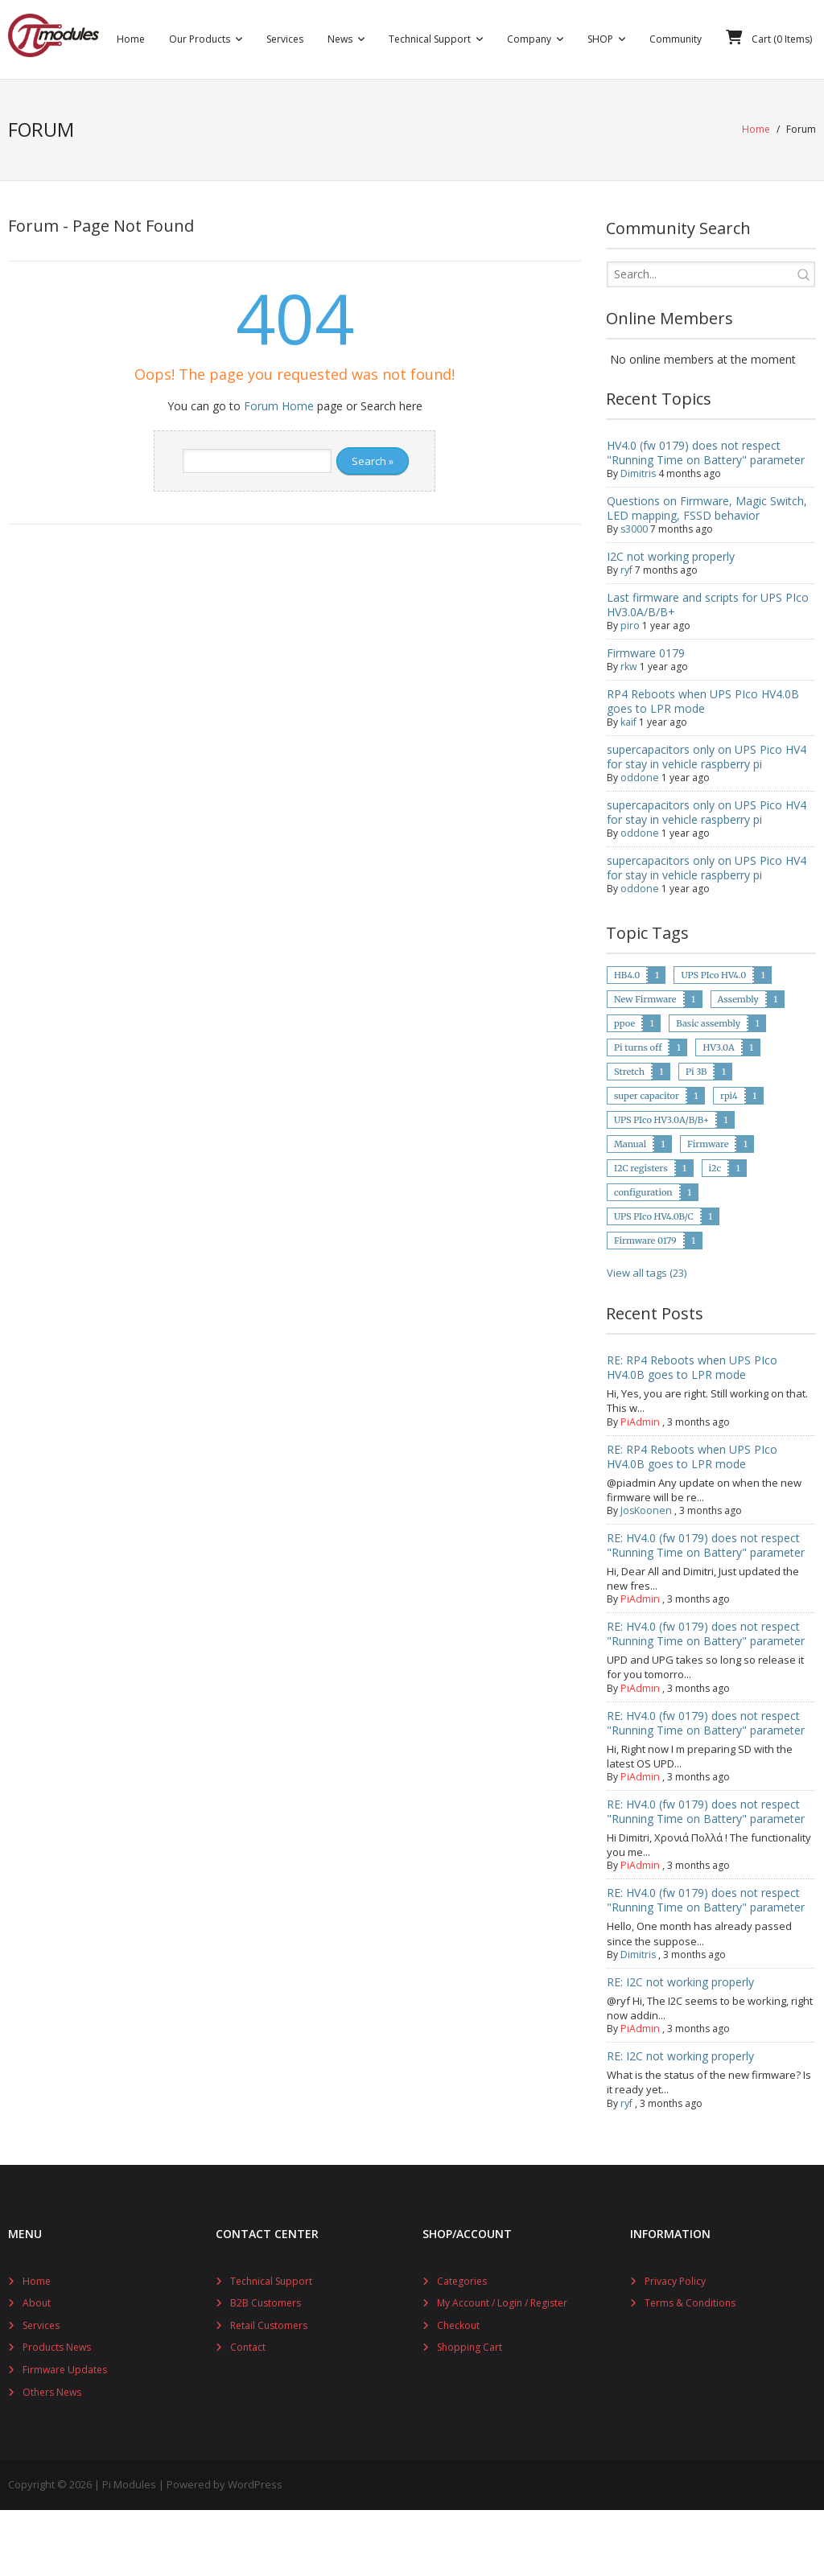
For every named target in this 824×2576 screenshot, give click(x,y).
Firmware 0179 (646, 718)
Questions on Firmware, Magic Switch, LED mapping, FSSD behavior (707, 573)
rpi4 (729, 1161)
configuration (643, 1257)
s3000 (634, 594)
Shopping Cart (469, 2413)
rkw (628, 732)
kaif (628, 787)
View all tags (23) (646, 1338)
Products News (57, 2413)
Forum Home (279, 471)
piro (630, 690)
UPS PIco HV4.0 (713, 1040)
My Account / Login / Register (502, 2369)
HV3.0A (718, 1112)
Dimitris (638, 538)
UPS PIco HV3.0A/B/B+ (661, 1185)
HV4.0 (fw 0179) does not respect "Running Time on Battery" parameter (706, 518)
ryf (626, 635)
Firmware (707, 1209)
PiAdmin (639, 1487)
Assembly (738, 1064)
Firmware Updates (65, 2435)
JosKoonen (645, 1575)
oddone (638, 843)
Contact (248, 2413)
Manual (630, 1209)
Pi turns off (637, 1112)
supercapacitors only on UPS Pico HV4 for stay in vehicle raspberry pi (706, 822)
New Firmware (645, 1064)
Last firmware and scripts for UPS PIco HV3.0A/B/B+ (708, 670)
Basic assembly (708, 1088)
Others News (52, 2457)
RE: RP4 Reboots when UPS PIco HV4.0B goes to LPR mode (692, 1433)
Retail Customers (268, 2390)
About (37, 2369)
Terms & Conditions (690, 2369)
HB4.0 (627, 1040)
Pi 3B (696, 1136)
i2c (715, 1233)
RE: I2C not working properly (680, 2047)
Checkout (458, 2390)
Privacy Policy (675, 2346)
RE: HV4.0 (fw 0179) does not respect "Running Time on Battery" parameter (706, 1610)
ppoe (624, 1088)
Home (756, 197)
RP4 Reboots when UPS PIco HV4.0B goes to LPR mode (703, 766)
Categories (462, 2346)
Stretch (629, 1136)
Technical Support (271, 2346)
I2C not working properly (671, 621)
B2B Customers (265, 2369)
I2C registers (641, 1233)
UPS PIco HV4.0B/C (654, 1281)
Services (41, 2390)
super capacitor (646, 1161)
